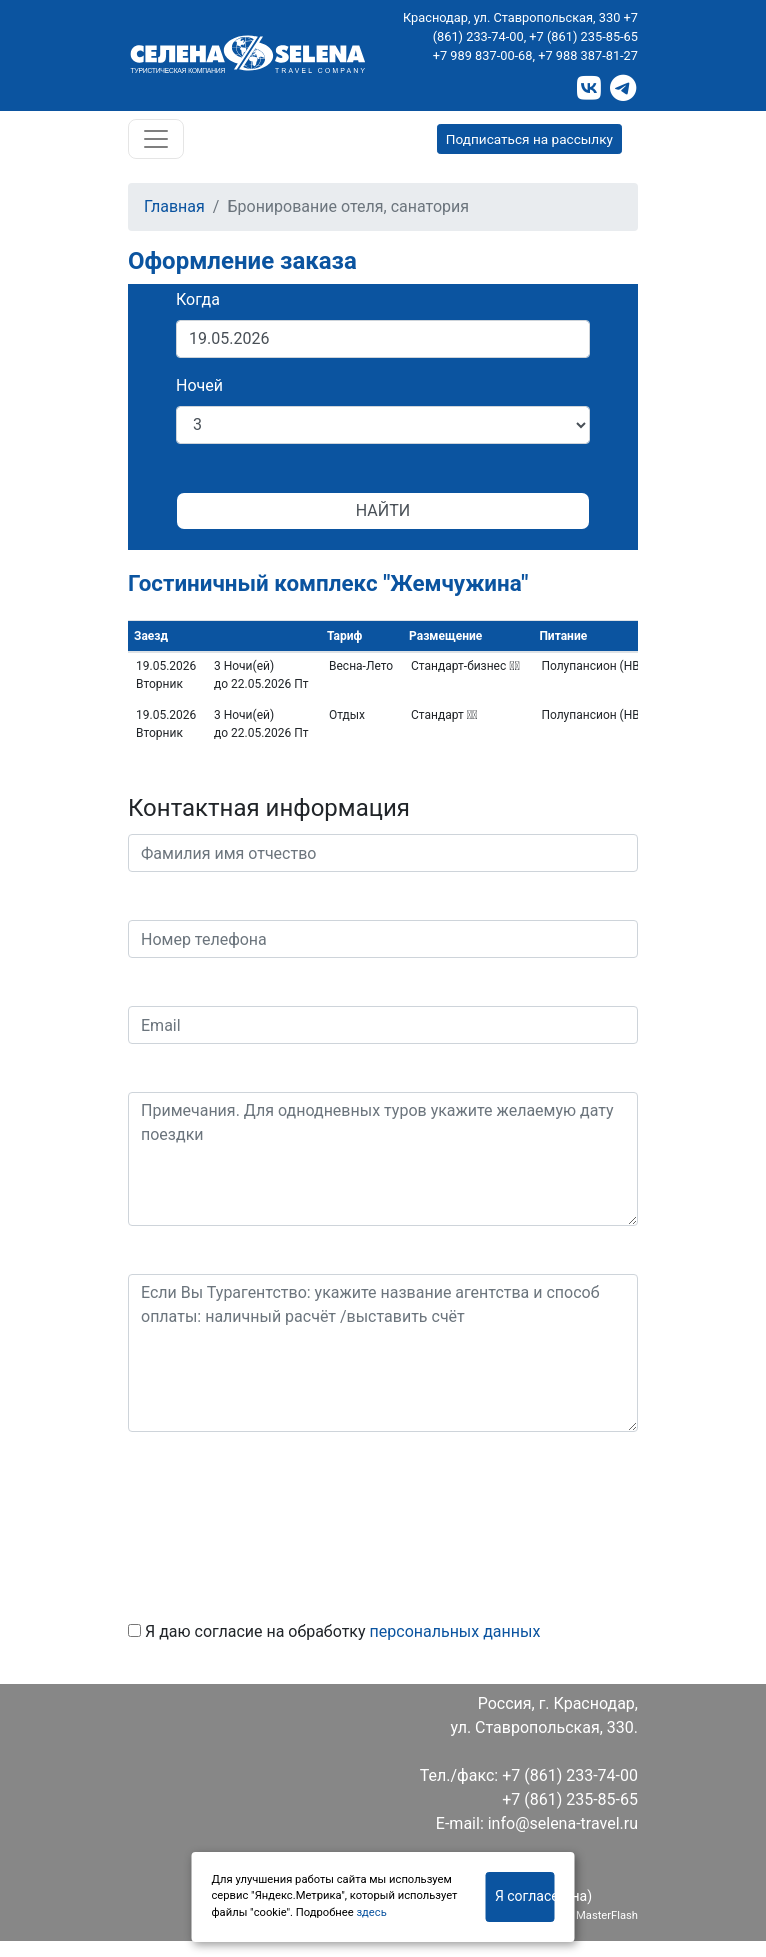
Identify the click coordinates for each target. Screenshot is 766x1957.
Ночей (199, 385)
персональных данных (455, 1631)
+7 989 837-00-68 (483, 55)
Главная (174, 206)
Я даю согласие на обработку (334, 1631)
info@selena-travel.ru (563, 1823)
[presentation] (280, 1519)
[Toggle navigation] (156, 139)
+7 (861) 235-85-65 (583, 36)
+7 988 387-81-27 (588, 55)
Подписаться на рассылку (529, 139)
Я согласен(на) (525, 1896)
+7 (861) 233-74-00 (570, 1775)
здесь (371, 1912)
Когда (198, 299)
